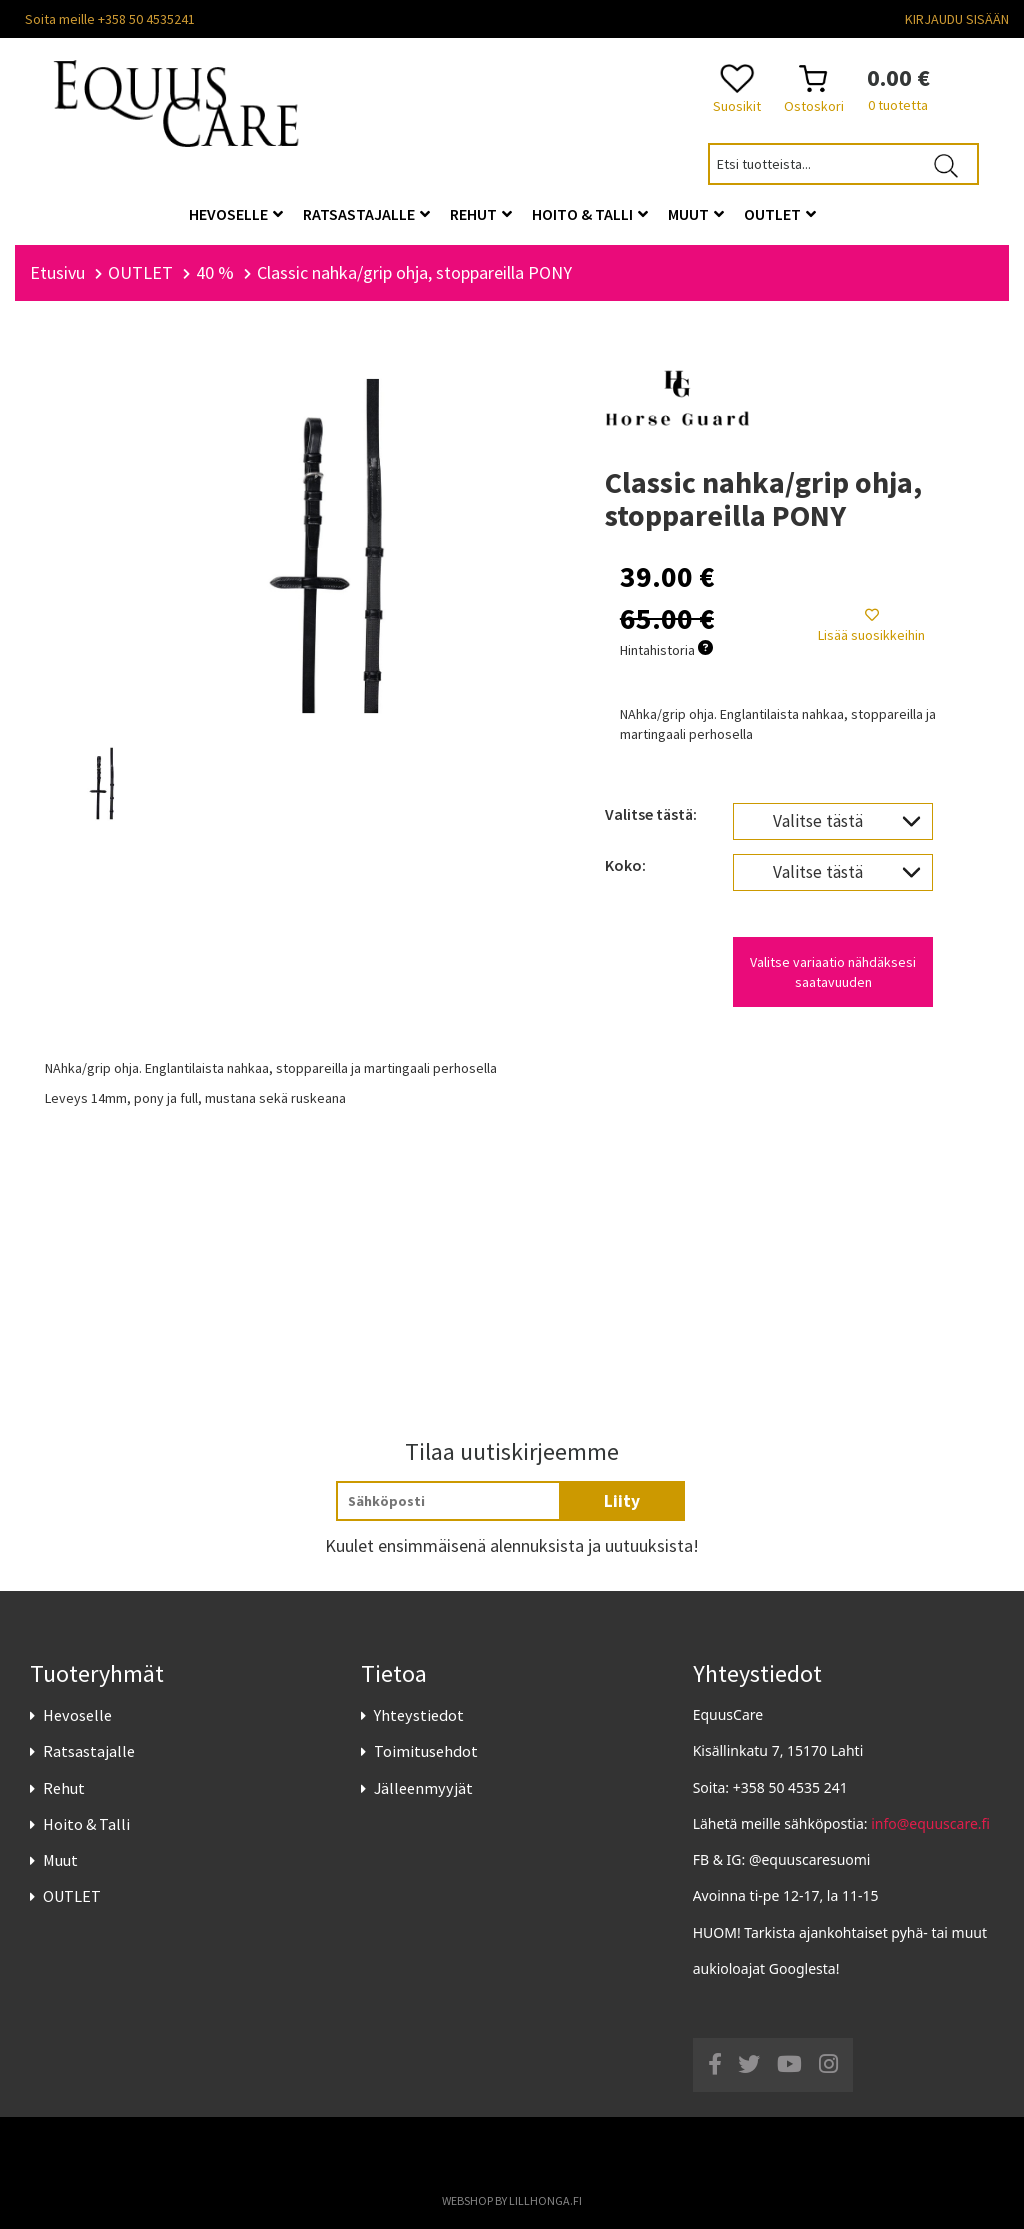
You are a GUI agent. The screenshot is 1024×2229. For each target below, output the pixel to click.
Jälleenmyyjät (423, 1788)
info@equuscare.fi (930, 1823)
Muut (60, 1860)
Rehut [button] (481, 214)
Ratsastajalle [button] (366, 214)
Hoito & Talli (86, 1824)
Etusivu (57, 272)
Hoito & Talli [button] (590, 214)
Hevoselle (77, 1715)
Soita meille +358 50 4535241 (110, 19)
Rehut (64, 1788)
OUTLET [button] (780, 214)
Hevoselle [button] (236, 214)
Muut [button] (696, 214)
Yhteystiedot (419, 1715)
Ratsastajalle (89, 1752)
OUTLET (72, 1896)
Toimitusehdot (426, 1752)
